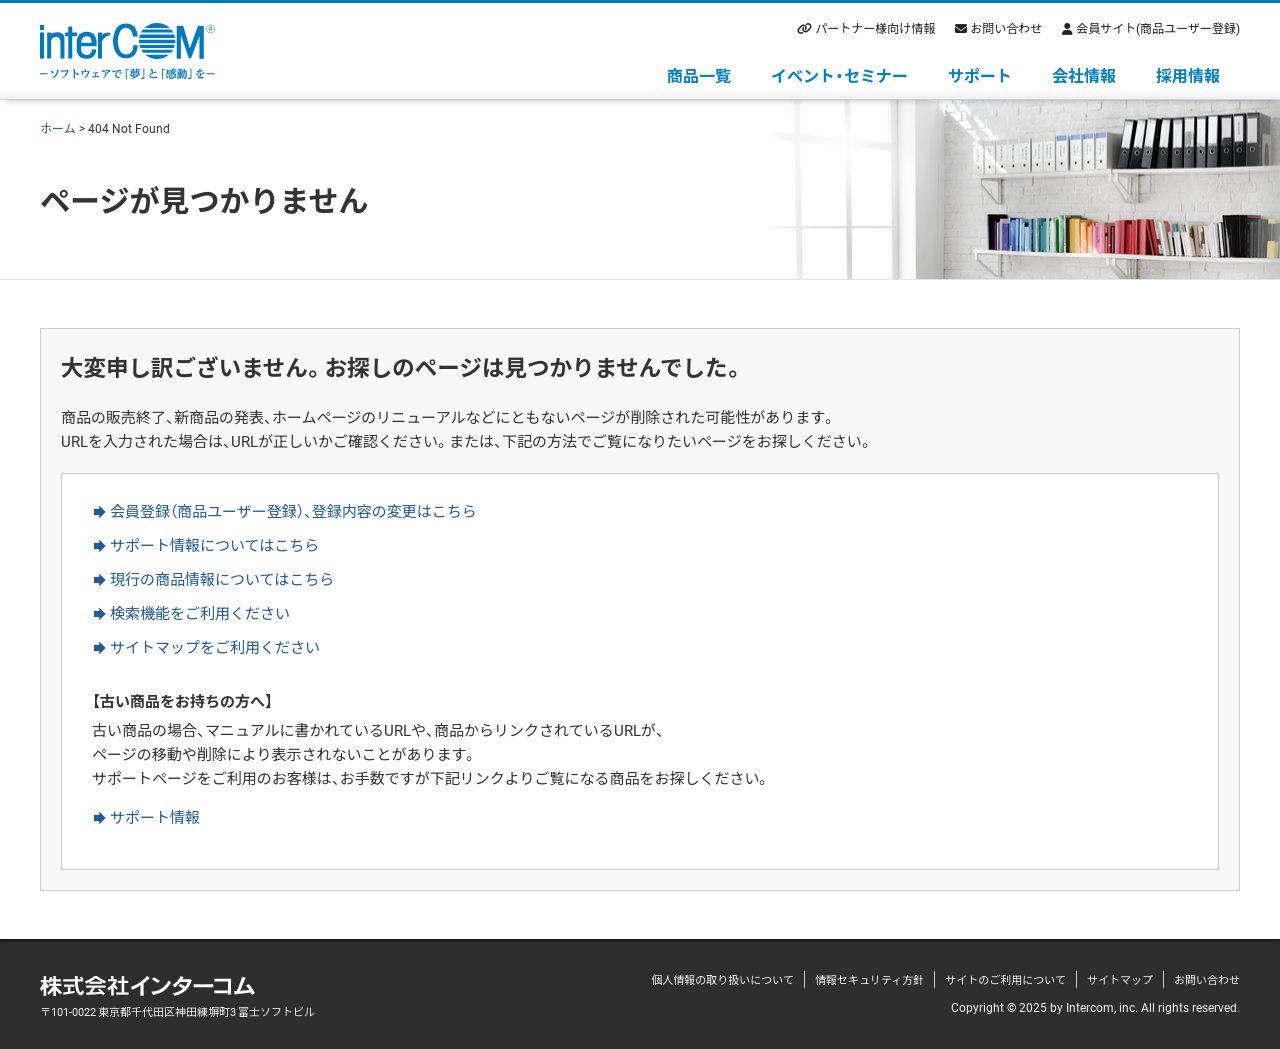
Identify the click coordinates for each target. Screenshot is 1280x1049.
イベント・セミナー (839, 75)
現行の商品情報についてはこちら (222, 579)
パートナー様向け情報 (875, 28)
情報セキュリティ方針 (869, 979)
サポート (980, 75)
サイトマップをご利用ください (215, 647)
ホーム (58, 128)
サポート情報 (155, 817)
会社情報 (1084, 75)
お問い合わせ (1006, 28)
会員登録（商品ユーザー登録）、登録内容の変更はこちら (293, 511)
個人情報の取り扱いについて (722, 979)
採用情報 (1188, 75)
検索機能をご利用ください (200, 613)
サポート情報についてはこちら (214, 545)
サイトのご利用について (1005, 979)
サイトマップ (1120, 979)
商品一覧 (699, 75)
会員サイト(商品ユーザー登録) (1158, 28)
